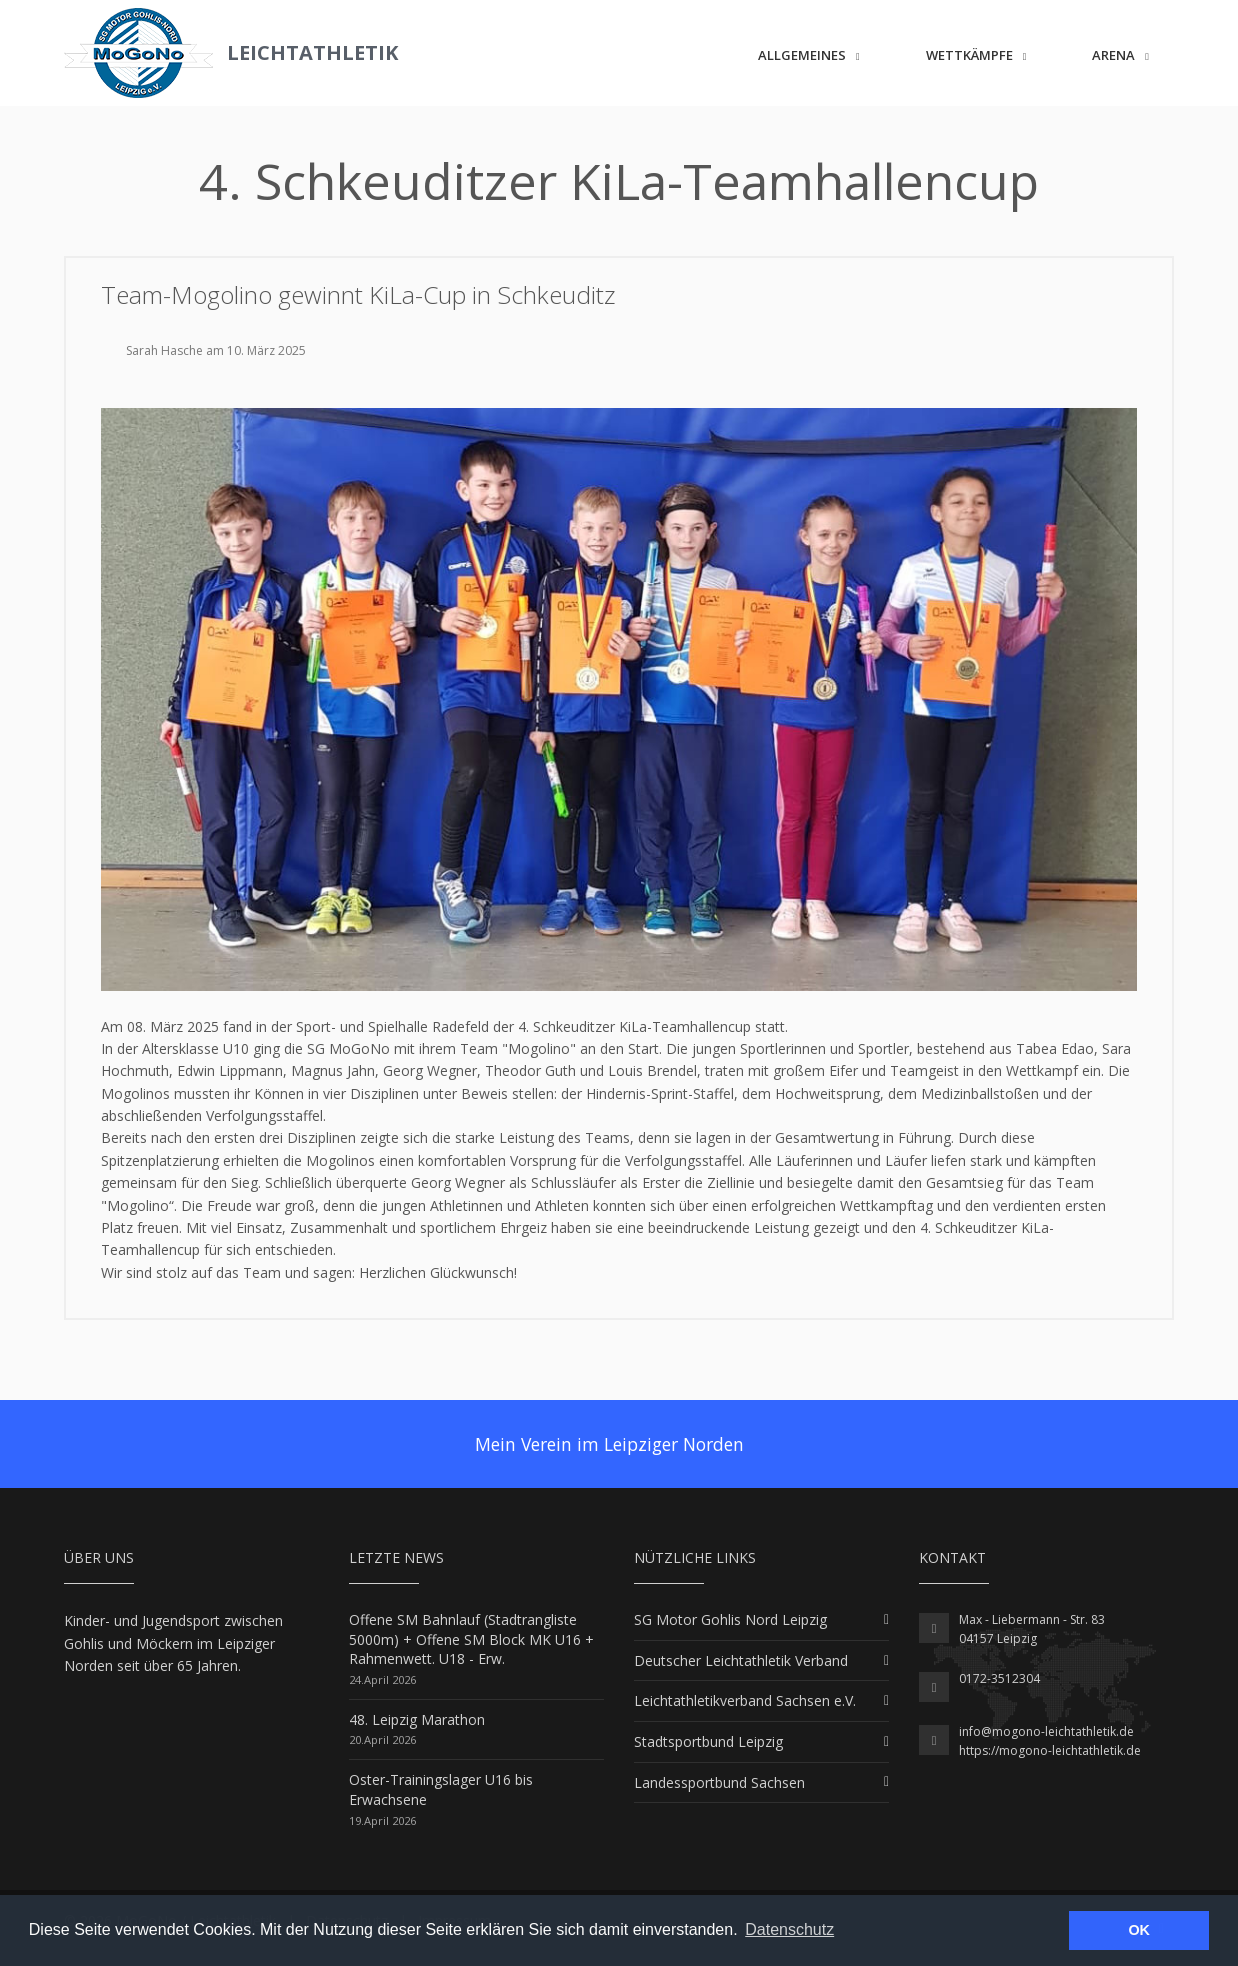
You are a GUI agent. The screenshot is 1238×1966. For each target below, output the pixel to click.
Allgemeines (802, 55)
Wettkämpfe (969, 55)
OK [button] (1139, 1930)
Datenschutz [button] (789, 1929)
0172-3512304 (999, 1678)
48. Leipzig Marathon (417, 1719)
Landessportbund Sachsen (719, 1782)
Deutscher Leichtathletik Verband (741, 1660)
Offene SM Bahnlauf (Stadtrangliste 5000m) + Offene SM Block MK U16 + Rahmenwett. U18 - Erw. (471, 1639)
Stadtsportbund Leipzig (708, 1741)
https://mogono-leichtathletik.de (1050, 1750)
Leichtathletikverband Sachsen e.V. (745, 1700)
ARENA (1113, 55)
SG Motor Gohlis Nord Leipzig (730, 1619)
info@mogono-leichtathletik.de (1046, 1731)
